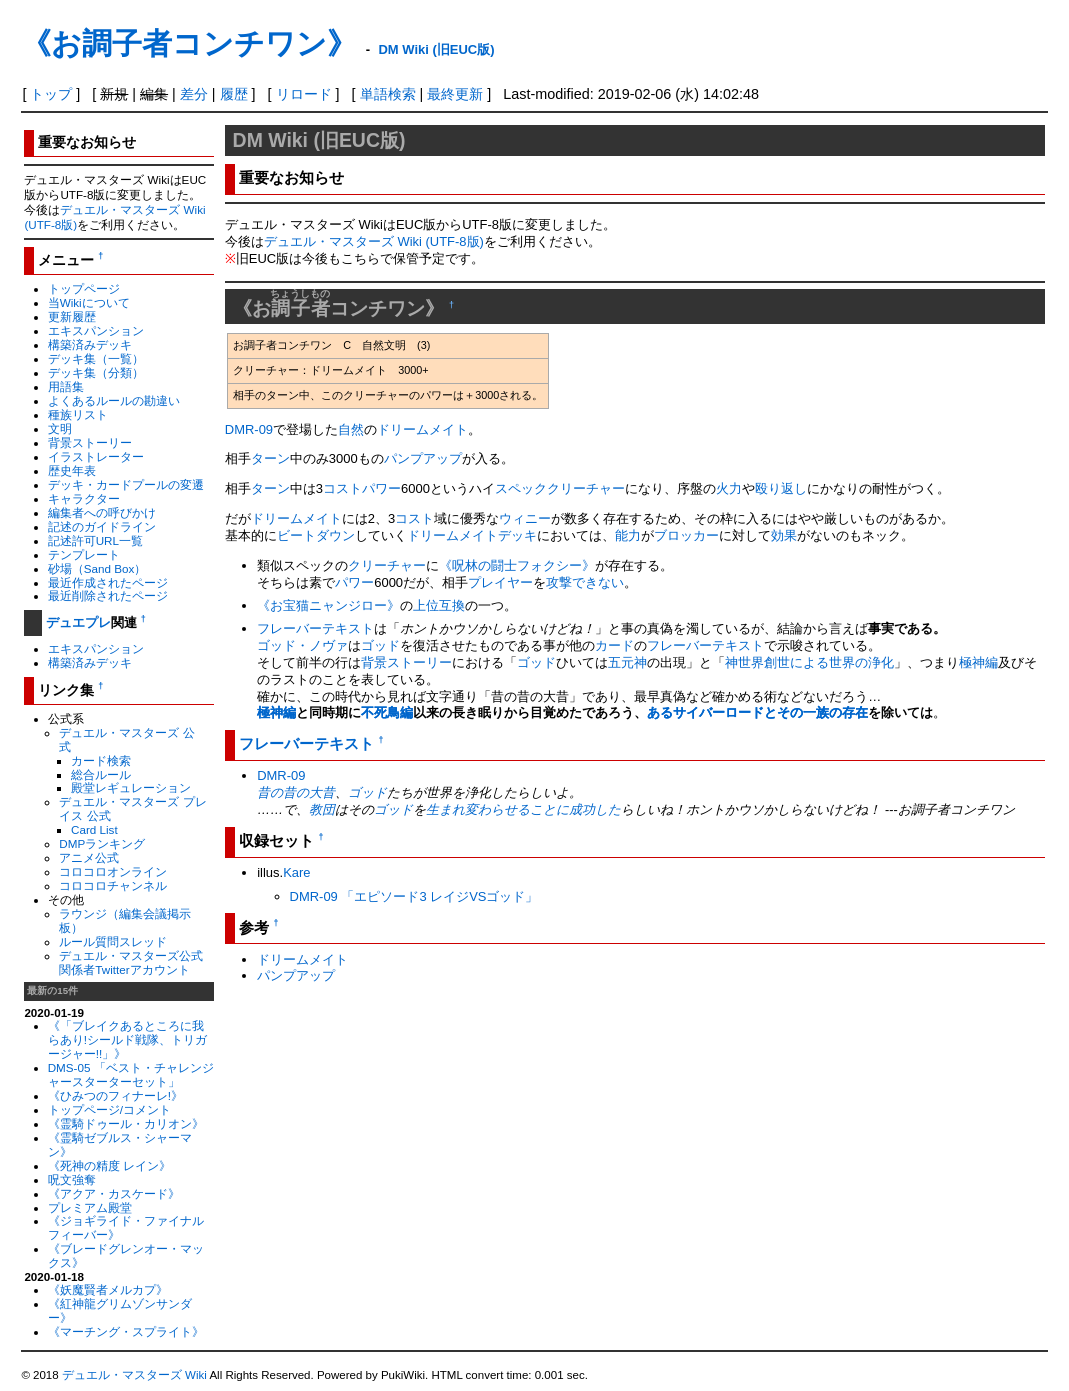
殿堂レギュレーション (131, 787)
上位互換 (439, 605)
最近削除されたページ (108, 595)
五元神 (627, 662)
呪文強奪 (72, 1179)
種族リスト (78, 414)
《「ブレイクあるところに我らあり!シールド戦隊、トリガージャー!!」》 (127, 1039)
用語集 (66, 386)
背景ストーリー (90, 442)
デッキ (517, 535)
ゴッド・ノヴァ (302, 645)
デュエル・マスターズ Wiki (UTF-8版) (374, 241)
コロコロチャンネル (113, 885)
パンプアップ (423, 458)
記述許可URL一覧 (95, 540)
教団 (322, 809)
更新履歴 (72, 316)
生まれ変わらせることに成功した (523, 809)
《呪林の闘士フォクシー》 (517, 565)
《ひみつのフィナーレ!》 (115, 1095)
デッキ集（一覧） (96, 358)
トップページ (84, 288)
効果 (784, 535)
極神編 (978, 662)
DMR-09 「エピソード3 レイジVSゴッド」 (414, 896)
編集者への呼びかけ (102, 512)
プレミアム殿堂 (90, 1207)
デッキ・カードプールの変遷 (126, 484)
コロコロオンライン (113, 871)
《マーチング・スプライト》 (126, 1331)
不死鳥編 (387, 712)
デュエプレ (78, 622)
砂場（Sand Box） (97, 568)
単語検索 (388, 94)
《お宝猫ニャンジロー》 (328, 605)
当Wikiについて (89, 302)
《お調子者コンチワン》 (189, 43)
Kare (296, 872)
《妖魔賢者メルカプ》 (108, 1289)
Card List (94, 829)
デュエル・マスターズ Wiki (134, 1375)
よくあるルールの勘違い (114, 400)
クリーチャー (586, 488)
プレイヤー (500, 582)
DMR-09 (249, 429)
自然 (351, 429)
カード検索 (101, 760)
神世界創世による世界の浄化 (809, 662)
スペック (521, 488)
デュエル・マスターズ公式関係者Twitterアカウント (131, 962)
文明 (60, 428)
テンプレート (84, 554)
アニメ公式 (89, 857)
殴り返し (781, 488)
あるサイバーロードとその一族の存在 (757, 712)
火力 (729, 488)
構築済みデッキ (90, 344)
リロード (304, 94)
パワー (381, 488)
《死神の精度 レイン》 (109, 1165)
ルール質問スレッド (113, 941)
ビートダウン (316, 535)
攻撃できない (585, 582)
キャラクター (84, 498)
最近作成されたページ (108, 582)
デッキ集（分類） (96, 372)
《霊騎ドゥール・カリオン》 (126, 1123)
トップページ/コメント (109, 1109)
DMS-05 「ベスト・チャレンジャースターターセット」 (131, 1074)
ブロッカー (686, 535)
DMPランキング (102, 843)
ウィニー (525, 518)
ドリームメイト (422, 429)
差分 (194, 94)
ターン (270, 458)
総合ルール (101, 774)
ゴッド (380, 645)
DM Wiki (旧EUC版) (436, 49)
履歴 (234, 94)
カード (614, 645)
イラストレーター (96, 456)
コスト (342, 488)
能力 (628, 535)
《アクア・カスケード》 (114, 1193)
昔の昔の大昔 (296, 792)
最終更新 (455, 94)
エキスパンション (96, 330)
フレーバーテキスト (315, 628)
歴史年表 (72, 470)
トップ (51, 94)
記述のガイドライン (102, 526)
